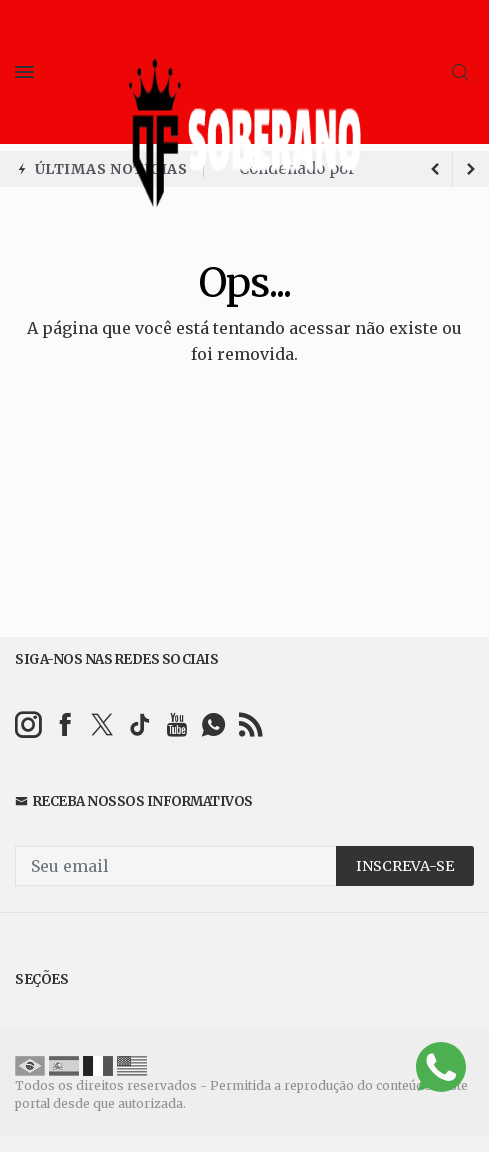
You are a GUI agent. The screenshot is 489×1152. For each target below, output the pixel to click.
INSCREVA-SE (405, 866)
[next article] (435, 169)
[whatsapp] (213, 724)
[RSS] (250, 724)
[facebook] (65, 724)
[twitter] (102, 724)
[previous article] (471, 169)
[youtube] (176, 724)
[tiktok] (139, 724)
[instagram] (28, 724)
